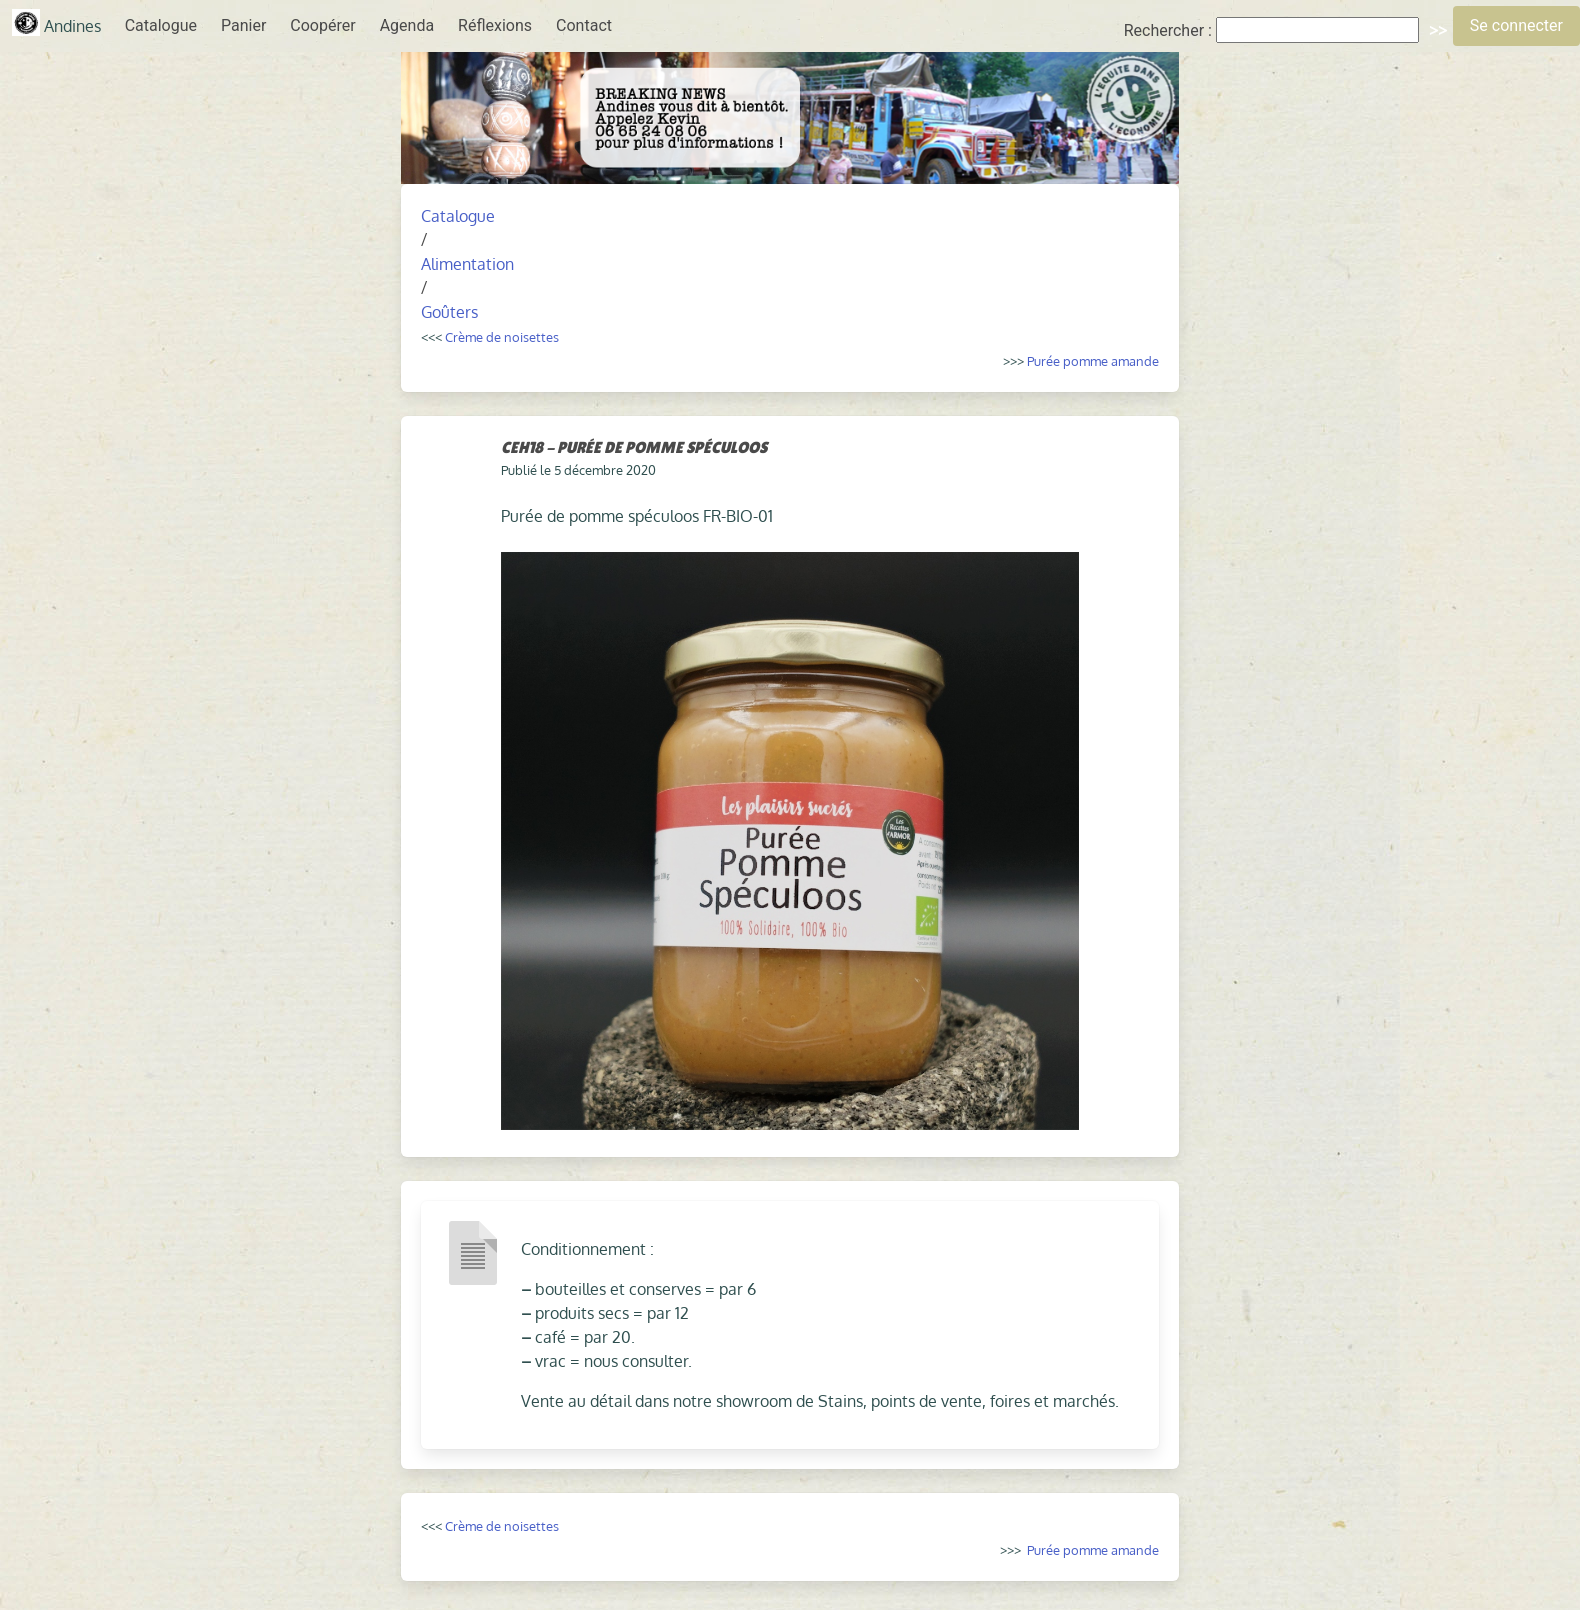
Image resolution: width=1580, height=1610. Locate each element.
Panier (243, 25)
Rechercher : (1168, 30)
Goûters (449, 312)
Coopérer (322, 25)
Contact (584, 25)
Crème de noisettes (502, 336)
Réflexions (495, 25)
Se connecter (1516, 25)
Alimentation (467, 264)
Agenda (407, 25)
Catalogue (161, 25)
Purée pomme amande (1093, 360)
